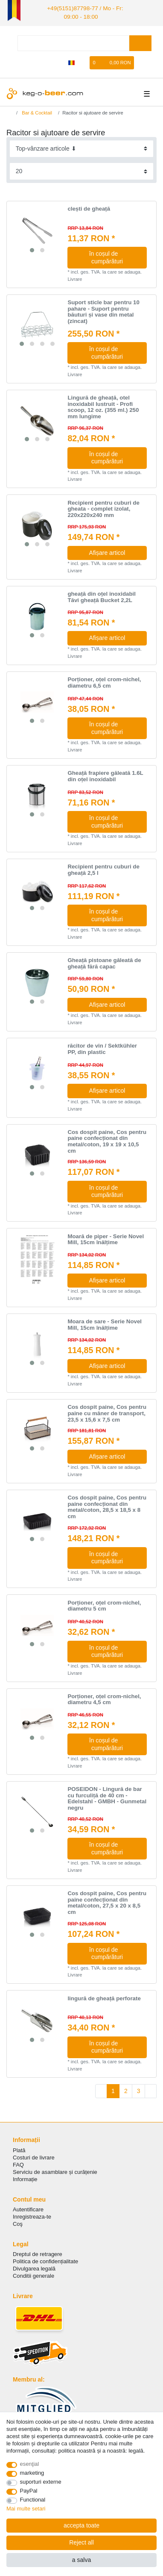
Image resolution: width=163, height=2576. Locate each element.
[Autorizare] (44, 60)
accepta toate (81, 2525)
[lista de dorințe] (84, 60)
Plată (19, 2148)
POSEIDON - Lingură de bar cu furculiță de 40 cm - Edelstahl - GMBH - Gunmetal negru (106, 1796)
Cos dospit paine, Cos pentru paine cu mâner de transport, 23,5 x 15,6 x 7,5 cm (106, 1411)
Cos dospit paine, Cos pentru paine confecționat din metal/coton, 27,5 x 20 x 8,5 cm (106, 1900)
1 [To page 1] (113, 2088)
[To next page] (151, 2089)
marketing (32, 2473)
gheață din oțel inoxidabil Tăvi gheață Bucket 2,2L (101, 595)
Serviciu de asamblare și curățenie (55, 2170)
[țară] (71, 60)
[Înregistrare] (58, 60)
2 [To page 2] (126, 2088)
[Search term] (73, 41)
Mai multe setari (25, 2508)
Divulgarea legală (34, 2266)
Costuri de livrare (34, 2155)
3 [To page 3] (138, 2088)
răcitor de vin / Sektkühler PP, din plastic (102, 1047)
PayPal (29, 2490)
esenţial (29, 2464)
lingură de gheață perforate (103, 1996)
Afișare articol (107, 550)
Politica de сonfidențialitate (45, 2259)
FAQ (18, 2162)
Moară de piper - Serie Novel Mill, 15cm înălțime (105, 1237)
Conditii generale (33, 2273)
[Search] (140, 41)
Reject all (81, 2542)
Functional (33, 2499)
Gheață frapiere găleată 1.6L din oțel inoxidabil (105, 774)
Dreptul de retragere (37, 2252)
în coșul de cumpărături (114, 255)
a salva (81, 2559)
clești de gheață (88, 207)
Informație (25, 2177)
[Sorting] (82, 146)
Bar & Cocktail (36, 110)
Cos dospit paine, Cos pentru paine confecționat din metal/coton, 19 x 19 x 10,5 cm (106, 1139)
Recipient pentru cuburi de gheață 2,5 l (103, 868)
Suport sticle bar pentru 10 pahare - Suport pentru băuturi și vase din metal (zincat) (103, 309)
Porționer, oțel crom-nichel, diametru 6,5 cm (104, 680)
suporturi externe (40, 2482)
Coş (18, 2222)
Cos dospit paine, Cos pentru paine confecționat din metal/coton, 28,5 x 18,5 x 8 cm (106, 1505)
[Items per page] (82, 169)
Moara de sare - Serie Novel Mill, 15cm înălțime (104, 1323)
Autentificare (28, 2207)
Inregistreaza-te (32, 2214)
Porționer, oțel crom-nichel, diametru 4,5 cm (104, 1697)
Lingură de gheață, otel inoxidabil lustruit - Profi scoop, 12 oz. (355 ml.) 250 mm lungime (103, 405)
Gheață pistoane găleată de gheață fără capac (104, 961)
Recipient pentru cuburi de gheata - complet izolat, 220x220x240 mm (103, 507)
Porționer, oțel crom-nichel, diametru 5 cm (104, 1604)
